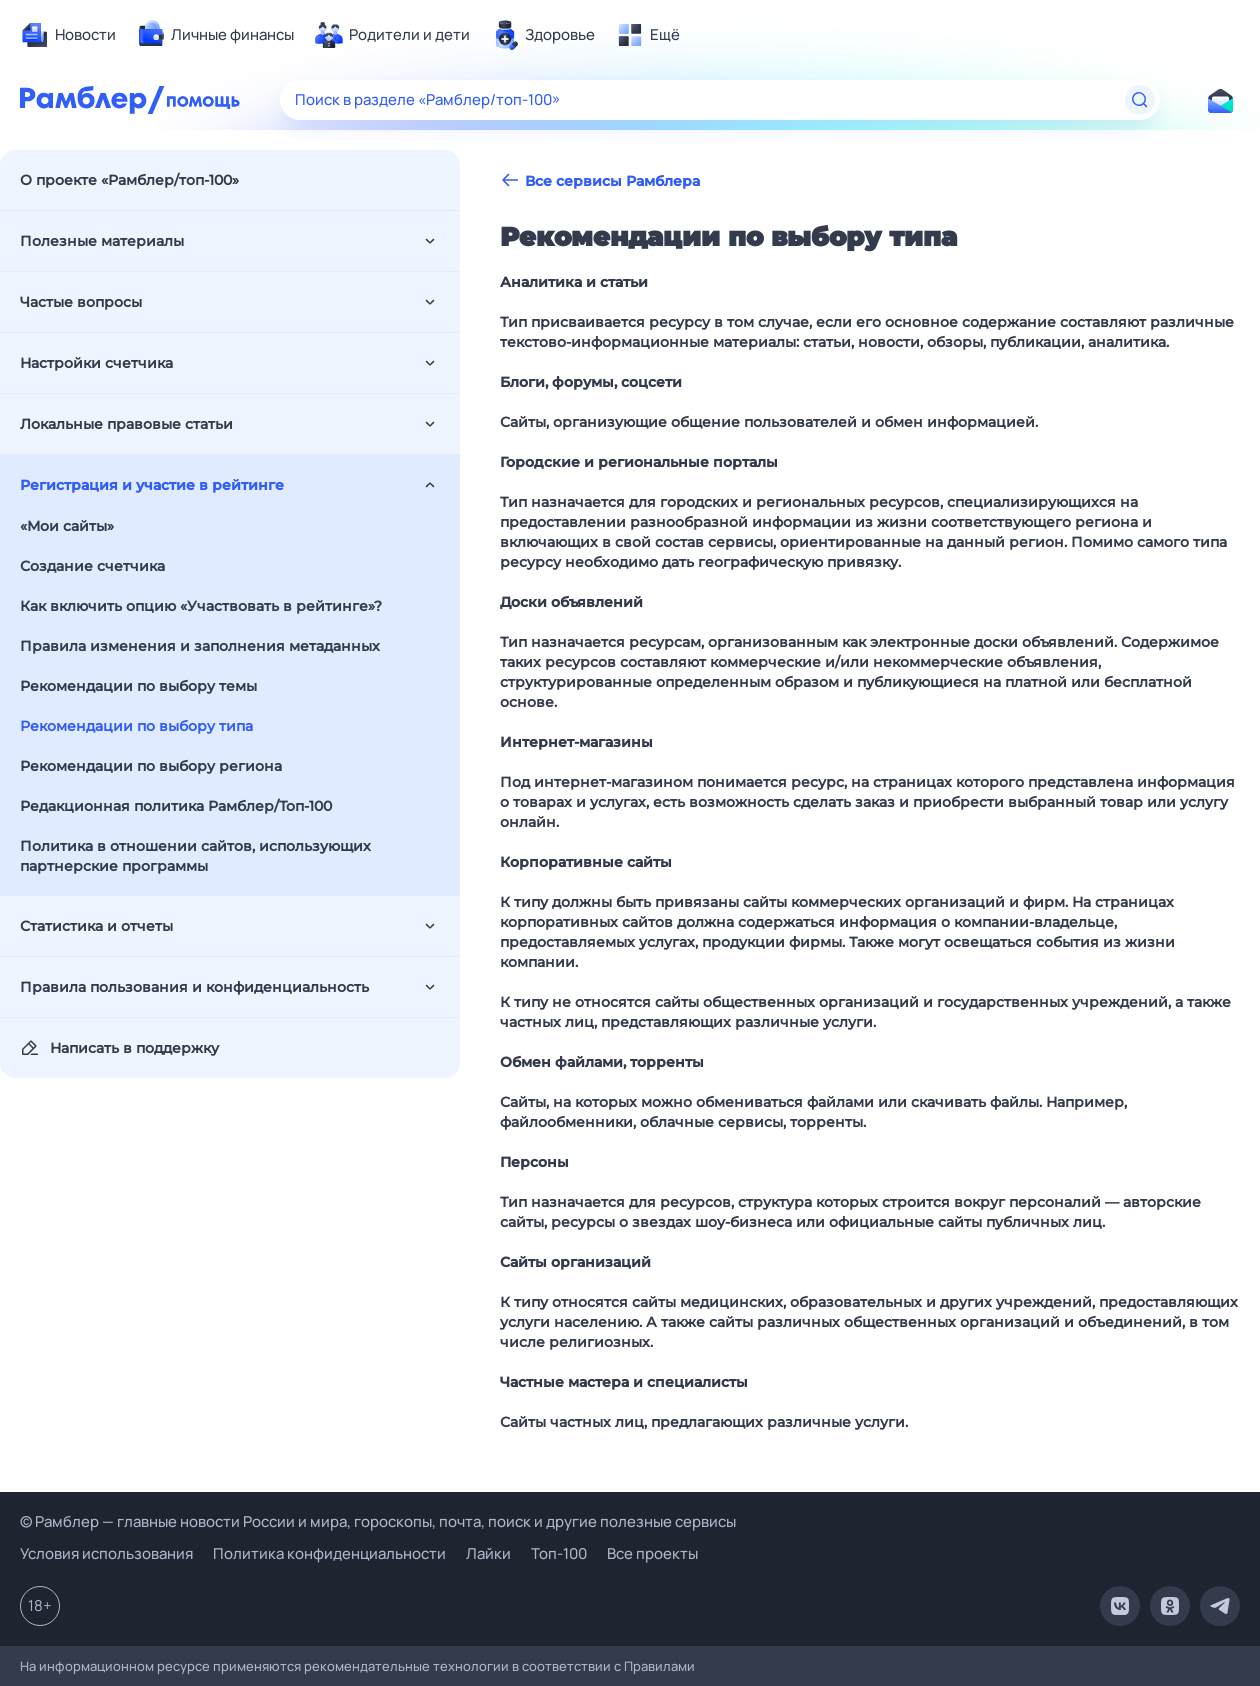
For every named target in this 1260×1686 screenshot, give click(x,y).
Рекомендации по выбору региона (151, 766)
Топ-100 (559, 1553)
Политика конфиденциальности (329, 1553)
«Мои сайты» (67, 526)
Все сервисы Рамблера (600, 180)
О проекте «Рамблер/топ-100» (129, 180)
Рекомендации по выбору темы (138, 686)
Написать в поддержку (119, 1048)
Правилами (659, 1666)
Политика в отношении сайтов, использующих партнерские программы (195, 856)
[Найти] (1140, 100)
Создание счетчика (92, 566)
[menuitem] (68, 35)
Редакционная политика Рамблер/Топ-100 (176, 806)
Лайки (488, 1553)
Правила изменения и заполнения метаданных (200, 646)
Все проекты (652, 1553)
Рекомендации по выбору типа (136, 726)
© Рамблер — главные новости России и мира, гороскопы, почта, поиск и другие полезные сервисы (378, 1521)
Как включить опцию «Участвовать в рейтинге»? (201, 606)
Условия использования (106, 1553)
